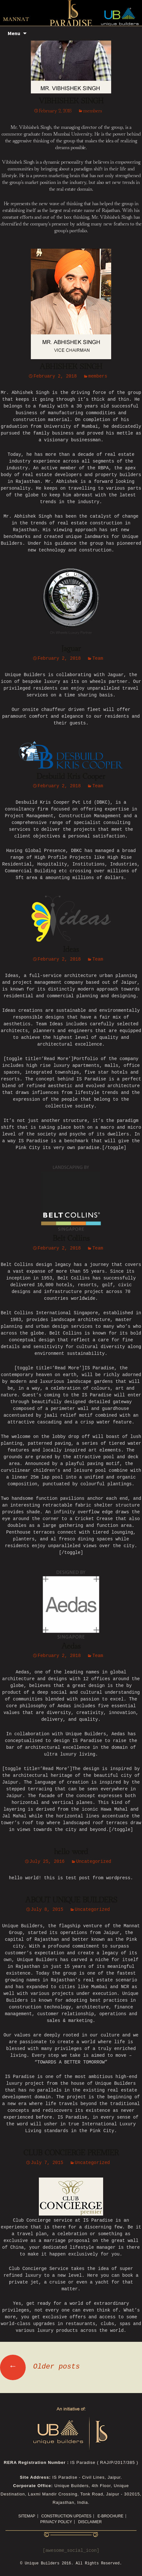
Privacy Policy (56, 2522)
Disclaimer (90, 2522)
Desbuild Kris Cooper (71, 776)
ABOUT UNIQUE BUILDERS (71, 1900)
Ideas (71, 949)
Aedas (71, 1646)
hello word (71, 1851)
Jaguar (71, 648)
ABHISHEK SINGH (71, 366)
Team (97, 659)
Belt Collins (71, 1238)
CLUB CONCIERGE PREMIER (71, 2153)
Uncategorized (93, 1862)
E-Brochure (110, 2516)
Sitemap (26, 2516)
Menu (14, 33)
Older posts (40, 2366)
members (92, 111)
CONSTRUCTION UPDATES (66, 2516)
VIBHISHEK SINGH (71, 101)
